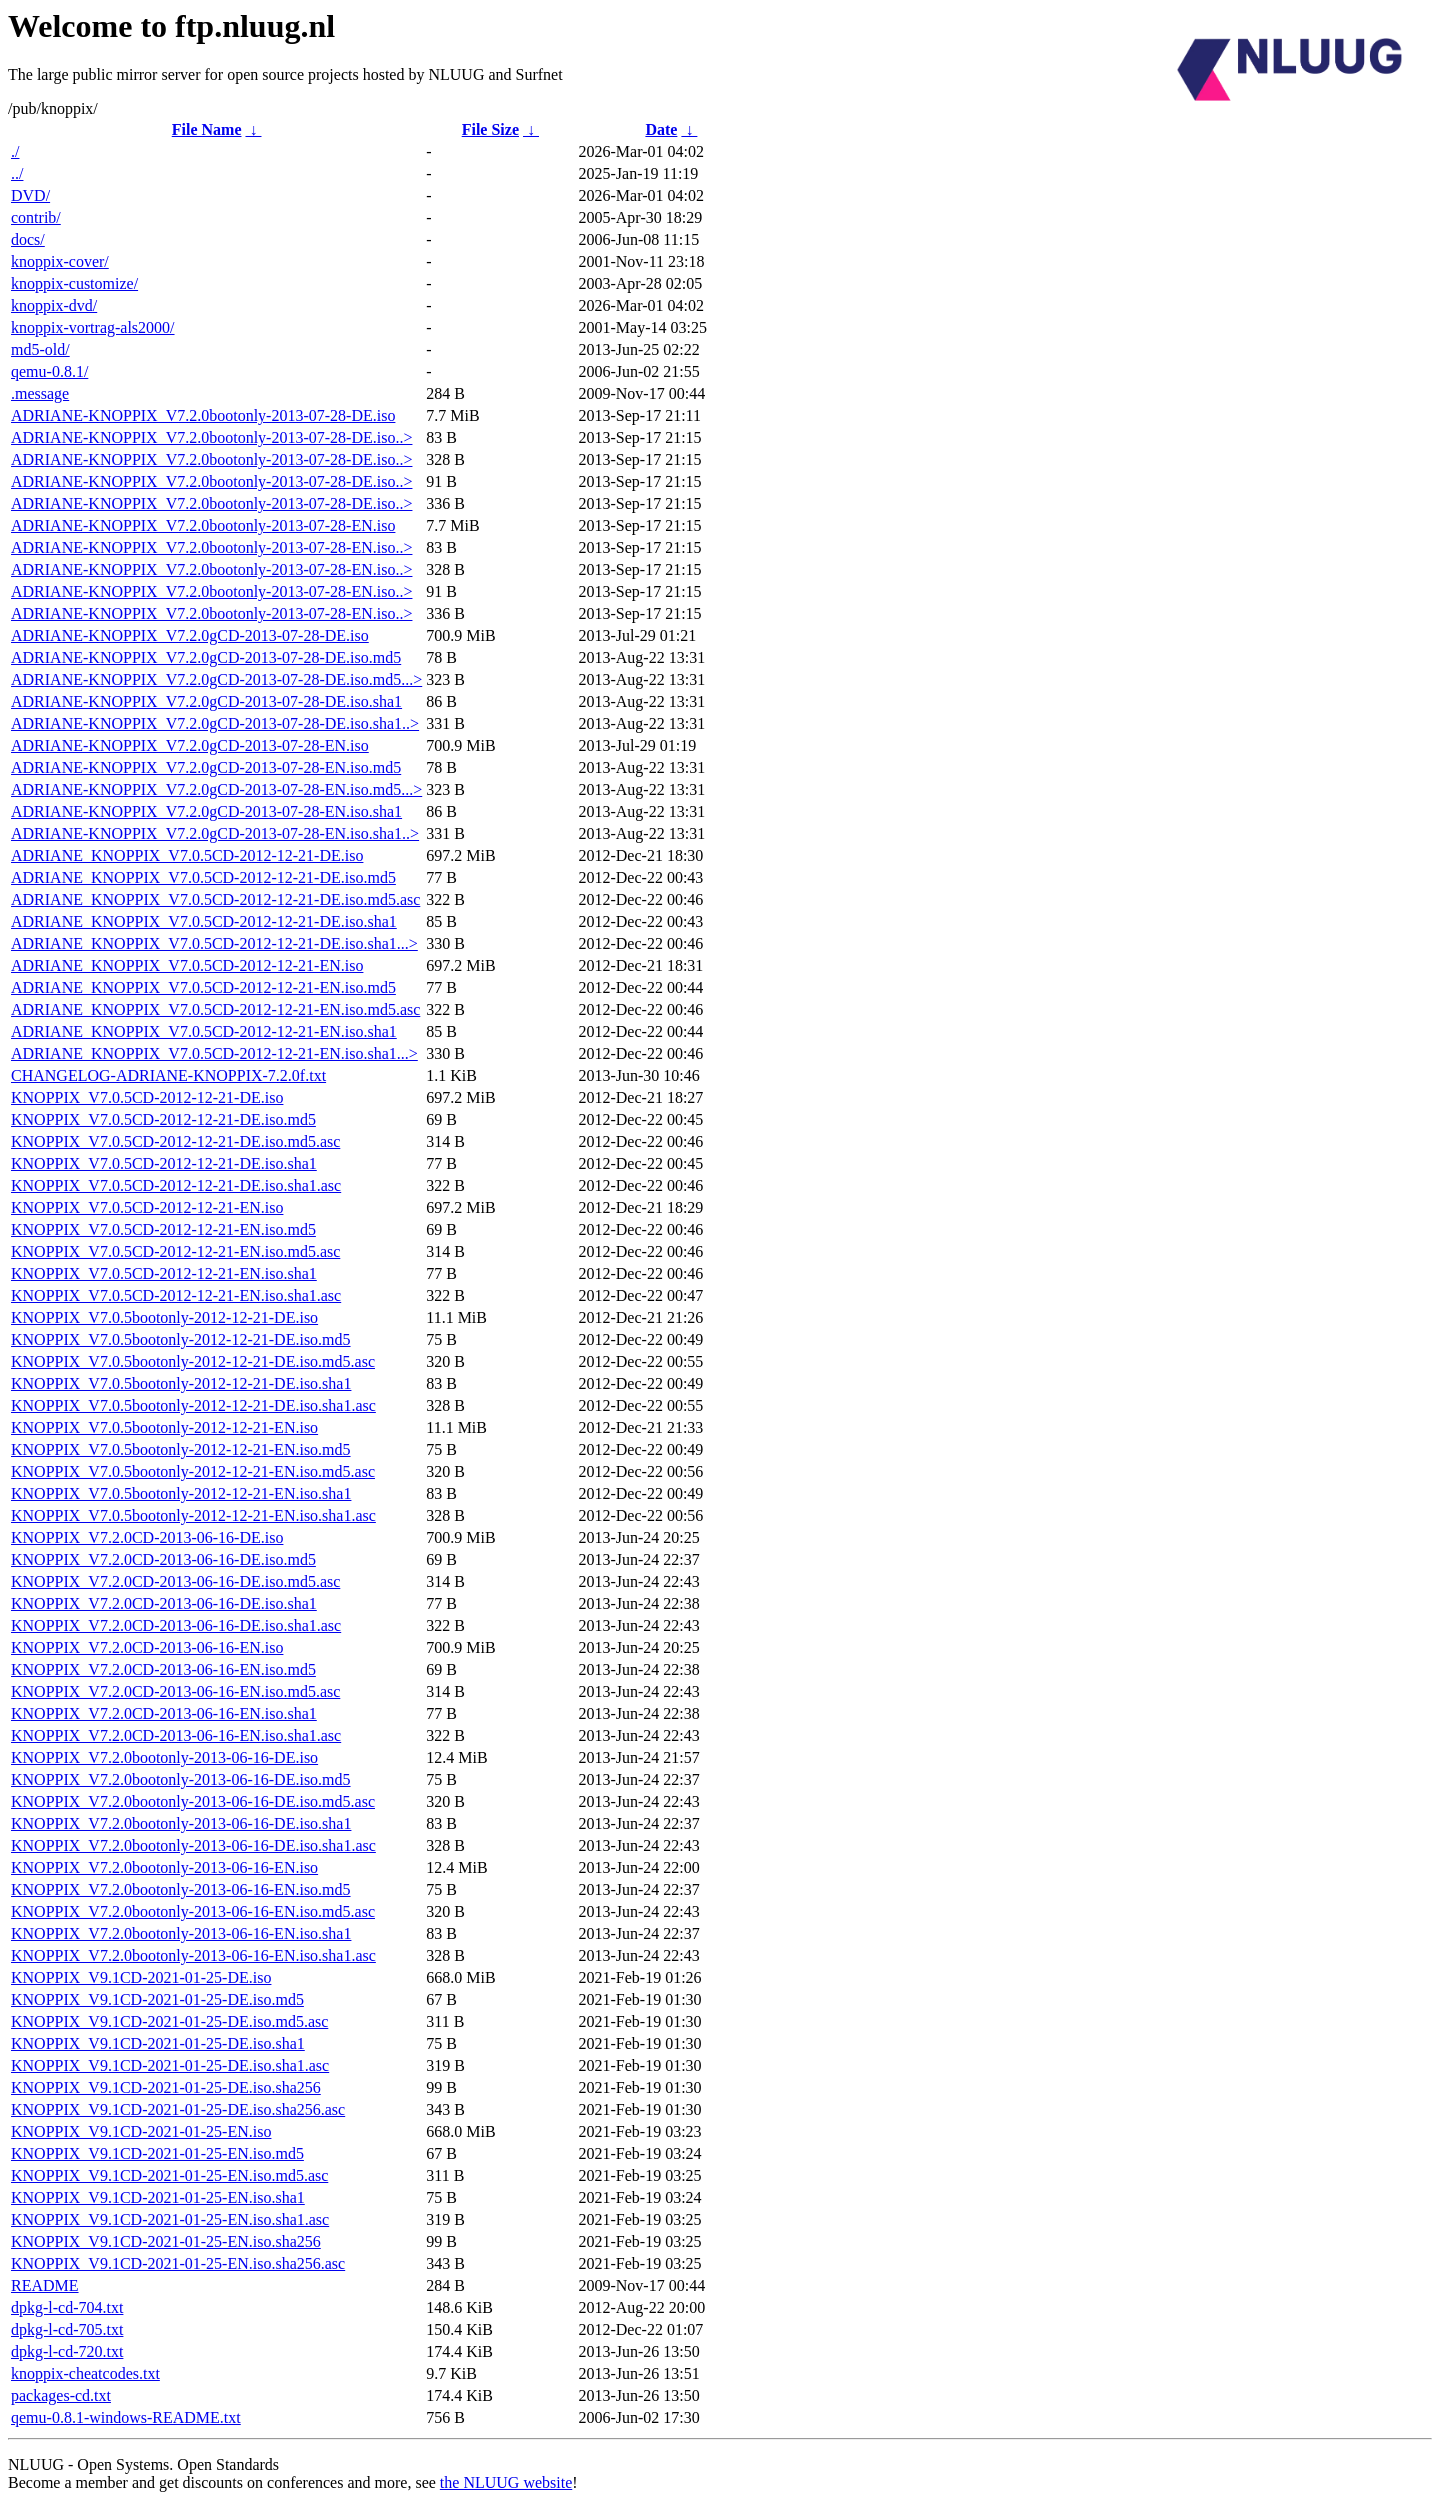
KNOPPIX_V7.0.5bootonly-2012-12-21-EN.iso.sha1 (181, 1493)
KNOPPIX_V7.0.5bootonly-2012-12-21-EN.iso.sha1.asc (193, 1515)
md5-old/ (40, 349)
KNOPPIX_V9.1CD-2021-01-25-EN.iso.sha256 (166, 2241)
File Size (490, 129)
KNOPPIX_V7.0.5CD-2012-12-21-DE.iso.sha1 (164, 1163)
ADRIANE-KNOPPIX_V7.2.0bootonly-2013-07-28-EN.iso (203, 525)
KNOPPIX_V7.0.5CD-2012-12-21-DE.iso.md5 (163, 1119)
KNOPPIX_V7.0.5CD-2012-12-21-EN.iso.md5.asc (175, 1251)
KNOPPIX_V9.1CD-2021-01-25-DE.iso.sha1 (158, 2043)
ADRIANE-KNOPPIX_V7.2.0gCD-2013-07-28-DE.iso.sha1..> (215, 723)
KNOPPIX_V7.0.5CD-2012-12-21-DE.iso (147, 1097)
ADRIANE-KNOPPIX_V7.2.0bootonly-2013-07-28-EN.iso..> (211, 547)
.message (40, 393)
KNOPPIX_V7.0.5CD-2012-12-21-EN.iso (147, 1207)
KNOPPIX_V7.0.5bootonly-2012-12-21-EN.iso (164, 1427)
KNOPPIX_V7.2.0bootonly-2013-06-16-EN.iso (164, 1867)
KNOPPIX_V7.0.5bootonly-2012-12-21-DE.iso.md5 (181, 1339)
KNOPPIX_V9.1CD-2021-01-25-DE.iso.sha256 (166, 2087)
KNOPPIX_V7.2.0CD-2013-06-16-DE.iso (147, 1537)
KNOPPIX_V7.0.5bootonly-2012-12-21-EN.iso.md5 (181, 1449)
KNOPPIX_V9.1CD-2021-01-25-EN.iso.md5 (157, 2153)
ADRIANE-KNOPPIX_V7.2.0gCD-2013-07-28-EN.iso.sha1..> (215, 833)
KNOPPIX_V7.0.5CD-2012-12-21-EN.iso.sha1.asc (176, 1295)
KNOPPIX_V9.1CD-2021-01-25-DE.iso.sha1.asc (170, 2065)
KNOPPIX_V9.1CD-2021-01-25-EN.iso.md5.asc (169, 2175)
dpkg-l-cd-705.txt (67, 2329)
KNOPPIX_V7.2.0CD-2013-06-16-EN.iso (147, 1647)
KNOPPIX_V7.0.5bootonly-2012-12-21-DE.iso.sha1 (181, 1383)
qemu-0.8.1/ (49, 371)
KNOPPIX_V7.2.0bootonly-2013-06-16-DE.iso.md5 (181, 1779)
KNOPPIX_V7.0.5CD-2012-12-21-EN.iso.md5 (163, 1229)
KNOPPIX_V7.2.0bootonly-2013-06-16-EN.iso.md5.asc (193, 1911)
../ (17, 173)
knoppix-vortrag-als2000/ (93, 327)
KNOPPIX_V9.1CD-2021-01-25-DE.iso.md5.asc (169, 2021)
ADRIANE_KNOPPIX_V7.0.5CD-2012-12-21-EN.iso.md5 (203, 987)
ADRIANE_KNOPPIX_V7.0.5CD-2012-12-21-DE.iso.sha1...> (214, 943)
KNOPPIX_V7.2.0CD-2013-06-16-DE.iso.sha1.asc (176, 1625)
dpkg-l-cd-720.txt (67, 2351)
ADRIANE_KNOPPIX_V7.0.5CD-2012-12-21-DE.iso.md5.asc (215, 899)
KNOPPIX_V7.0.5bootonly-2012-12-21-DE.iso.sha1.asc (193, 1405)
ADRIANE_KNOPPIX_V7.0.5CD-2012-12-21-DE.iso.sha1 (204, 921)
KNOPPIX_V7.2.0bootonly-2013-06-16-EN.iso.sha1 (181, 1933)
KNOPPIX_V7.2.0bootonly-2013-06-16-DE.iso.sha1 (181, 1823)
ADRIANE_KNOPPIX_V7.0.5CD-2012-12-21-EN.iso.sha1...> (214, 1053)
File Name (207, 129)
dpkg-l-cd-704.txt (67, 2307)
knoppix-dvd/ (54, 305)
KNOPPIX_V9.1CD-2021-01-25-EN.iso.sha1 (158, 2197)
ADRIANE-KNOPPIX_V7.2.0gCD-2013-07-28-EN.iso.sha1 (206, 811)
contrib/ (36, 217)
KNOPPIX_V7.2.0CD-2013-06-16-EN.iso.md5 (163, 1669)
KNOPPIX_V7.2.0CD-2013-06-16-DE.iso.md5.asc (175, 1581)
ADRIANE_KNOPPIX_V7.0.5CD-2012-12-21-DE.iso (187, 855)
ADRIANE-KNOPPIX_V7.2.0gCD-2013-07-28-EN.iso (190, 745)
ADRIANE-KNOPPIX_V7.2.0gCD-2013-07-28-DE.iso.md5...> (216, 679)
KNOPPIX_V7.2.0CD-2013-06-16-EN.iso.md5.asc (175, 1691)
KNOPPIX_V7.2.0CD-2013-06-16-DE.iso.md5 (163, 1559)
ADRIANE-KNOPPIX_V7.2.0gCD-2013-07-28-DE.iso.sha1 (206, 701)
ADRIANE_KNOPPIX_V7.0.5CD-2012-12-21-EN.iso (187, 965)
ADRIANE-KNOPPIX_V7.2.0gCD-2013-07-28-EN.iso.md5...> (216, 789)
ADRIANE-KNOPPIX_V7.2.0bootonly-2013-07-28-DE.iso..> (211, 437)
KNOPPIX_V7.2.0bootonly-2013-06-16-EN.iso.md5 (181, 1889)
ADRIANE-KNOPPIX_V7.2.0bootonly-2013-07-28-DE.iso (203, 415)
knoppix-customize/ (74, 283)
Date (661, 129)
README (45, 2285)
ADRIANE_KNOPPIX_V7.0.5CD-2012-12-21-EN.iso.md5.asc (215, 1009)
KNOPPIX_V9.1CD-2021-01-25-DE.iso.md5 (157, 1999)
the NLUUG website (506, 2482)
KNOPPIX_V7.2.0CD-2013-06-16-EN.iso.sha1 (164, 1713)
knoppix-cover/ (60, 261)
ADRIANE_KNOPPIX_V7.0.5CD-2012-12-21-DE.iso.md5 (203, 877)
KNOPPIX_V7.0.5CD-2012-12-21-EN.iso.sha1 (164, 1273)
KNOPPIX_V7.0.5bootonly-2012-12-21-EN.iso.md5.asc (193, 1471)
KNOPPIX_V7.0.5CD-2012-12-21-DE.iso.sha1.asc (176, 1185)
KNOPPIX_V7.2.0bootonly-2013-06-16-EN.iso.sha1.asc (193, 1955)
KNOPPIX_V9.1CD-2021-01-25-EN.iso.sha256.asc (178, 2263)
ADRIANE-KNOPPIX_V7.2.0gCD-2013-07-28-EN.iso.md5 (206, 767)
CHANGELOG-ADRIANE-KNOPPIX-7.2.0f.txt (168, 1075)
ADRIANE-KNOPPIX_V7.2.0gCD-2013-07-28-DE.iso (190, 635)
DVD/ (30, 195)
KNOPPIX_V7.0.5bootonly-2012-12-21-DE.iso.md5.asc (193, 1361)
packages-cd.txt (61, 2395)
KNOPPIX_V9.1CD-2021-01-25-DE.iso (141, 1977)
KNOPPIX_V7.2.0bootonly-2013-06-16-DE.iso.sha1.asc (193, 1845)
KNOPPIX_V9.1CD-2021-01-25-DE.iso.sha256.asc (178, 2109)
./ (15, 151)
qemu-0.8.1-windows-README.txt (126, 2417)
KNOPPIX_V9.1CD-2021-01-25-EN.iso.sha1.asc (170, 2219)
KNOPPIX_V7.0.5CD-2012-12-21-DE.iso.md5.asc (175, 1141)
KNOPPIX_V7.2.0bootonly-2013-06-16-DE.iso (164, 1757)
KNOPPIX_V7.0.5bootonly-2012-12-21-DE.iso (164, 1317)
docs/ (28, 239)
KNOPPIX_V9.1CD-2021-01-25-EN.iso (141, 2131)
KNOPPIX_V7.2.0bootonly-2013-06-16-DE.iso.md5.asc (193, 1801)
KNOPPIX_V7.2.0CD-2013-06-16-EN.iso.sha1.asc (176, 1735)
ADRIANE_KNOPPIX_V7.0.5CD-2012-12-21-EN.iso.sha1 (204, 1031)
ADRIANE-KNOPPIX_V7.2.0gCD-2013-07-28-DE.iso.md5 (206, 657)
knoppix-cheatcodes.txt (85, 2373)
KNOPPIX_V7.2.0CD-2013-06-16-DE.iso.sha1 (164, 1603)
